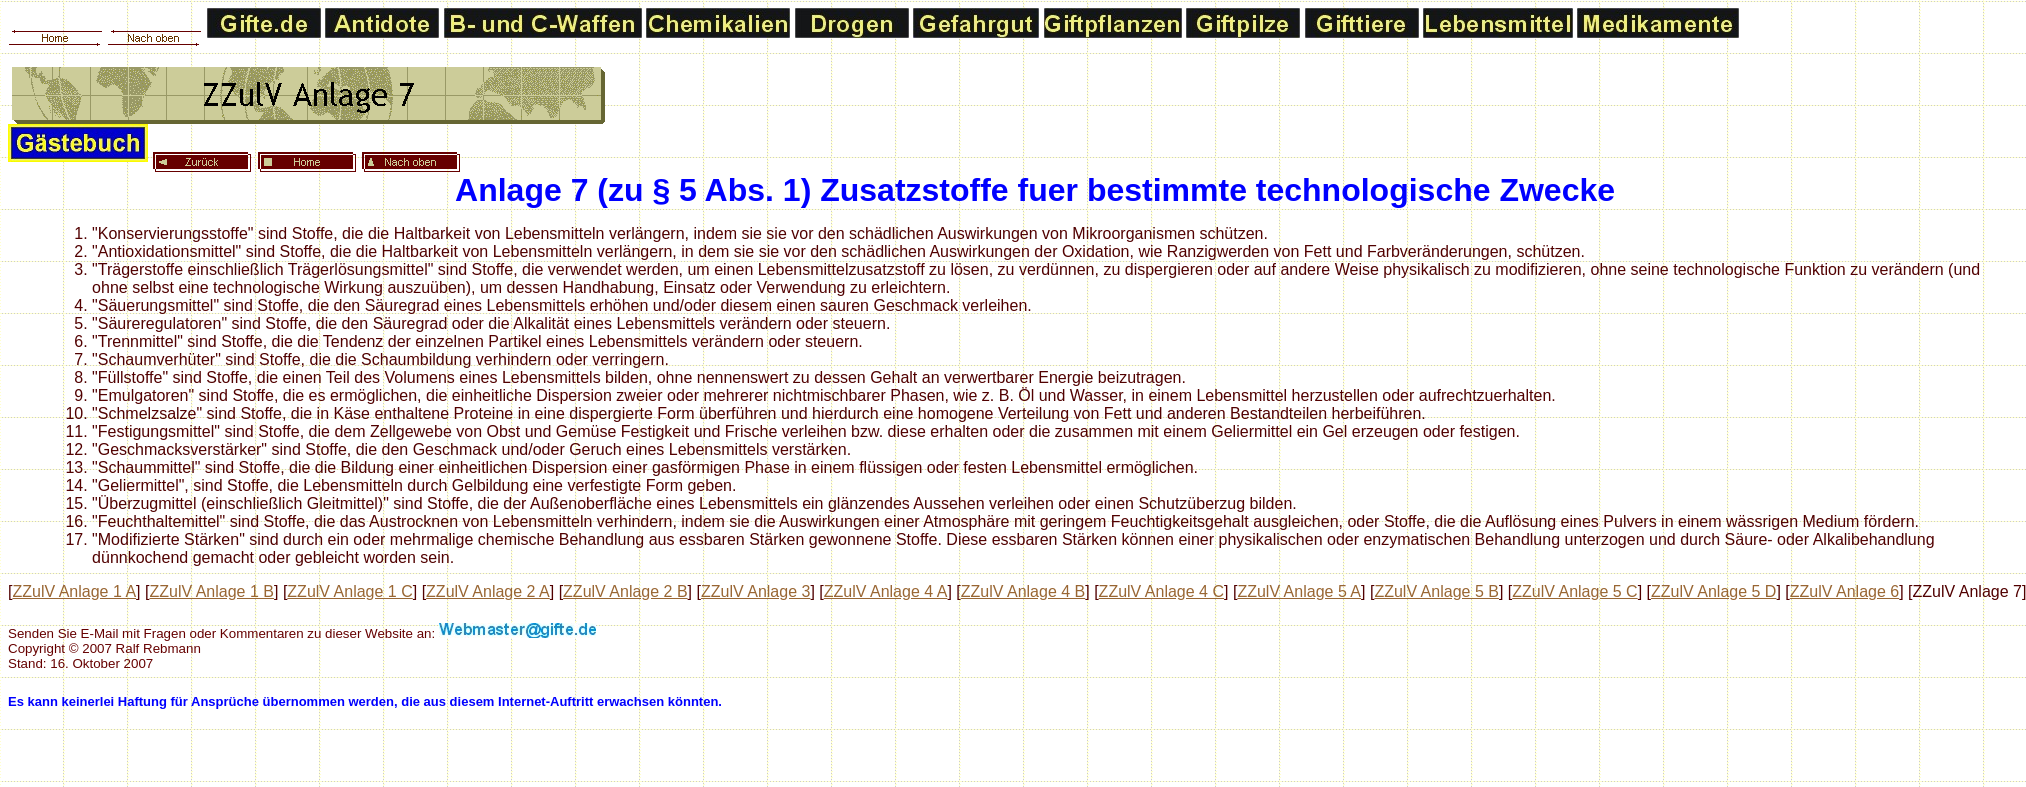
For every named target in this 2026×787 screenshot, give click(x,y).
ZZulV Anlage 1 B (211, 591)
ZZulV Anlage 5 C (1574, 591)
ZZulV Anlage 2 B (625, 591)
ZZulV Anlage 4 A (886, 591)
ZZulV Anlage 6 (1844, 591)
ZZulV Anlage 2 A (488, 591)
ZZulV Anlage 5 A (1299, 591)
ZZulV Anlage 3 (755, 591)
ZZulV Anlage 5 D (1713, 591)
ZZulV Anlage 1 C (349, 591)
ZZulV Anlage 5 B (1436, 591)
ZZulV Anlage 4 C (1161, 591)
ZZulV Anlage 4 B (1023, 591)
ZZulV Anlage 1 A (74, 591)
